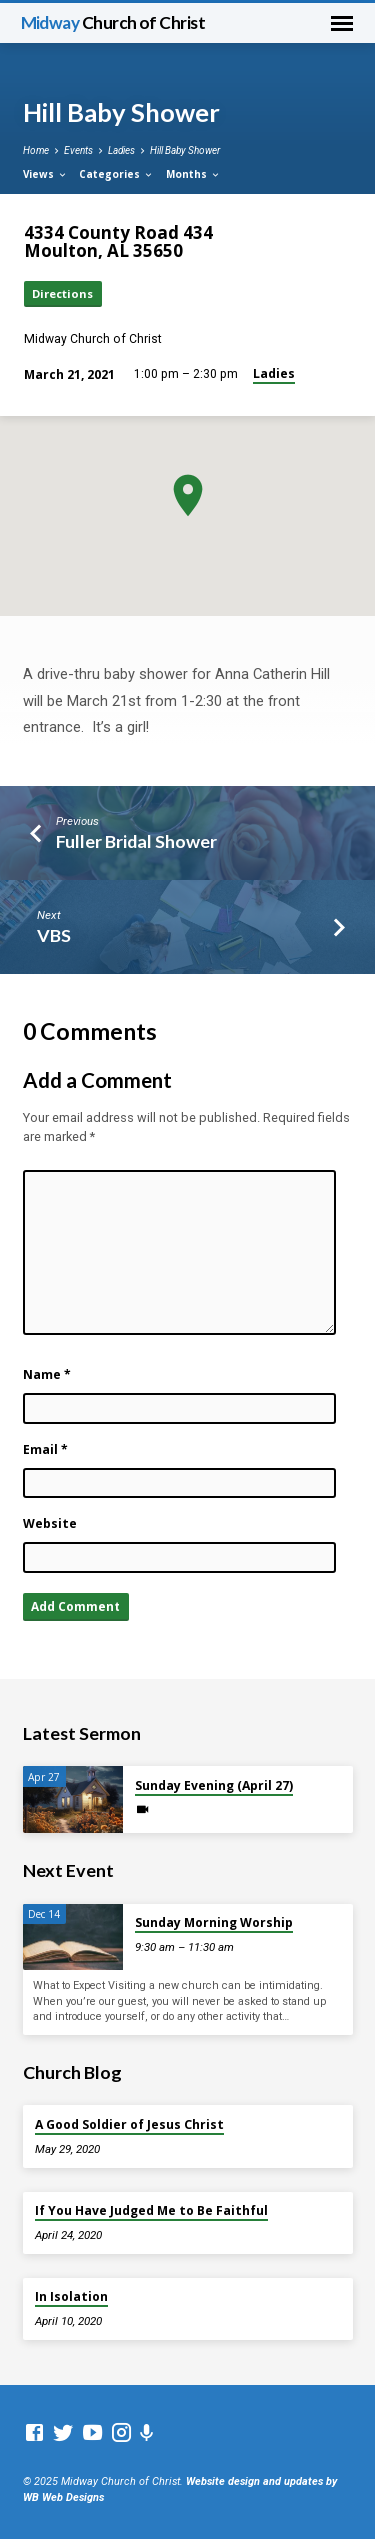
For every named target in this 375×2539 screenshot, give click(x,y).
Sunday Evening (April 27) (214, 1785)
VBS (54, 935)
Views (45, 174)
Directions (62, 293)
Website (50, 1523)
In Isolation (71, 2296)
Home (36, 150)
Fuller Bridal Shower (136, 841)
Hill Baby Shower (185, 150)
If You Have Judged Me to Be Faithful (151, 2210)
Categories (116, 174)
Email (45, 1449)
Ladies (121, 150)
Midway (113, 22)
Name (47, 1374)
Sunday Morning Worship (214, 1922)
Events (78, 150)
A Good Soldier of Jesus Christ (129, 2124)
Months (193, 174)
